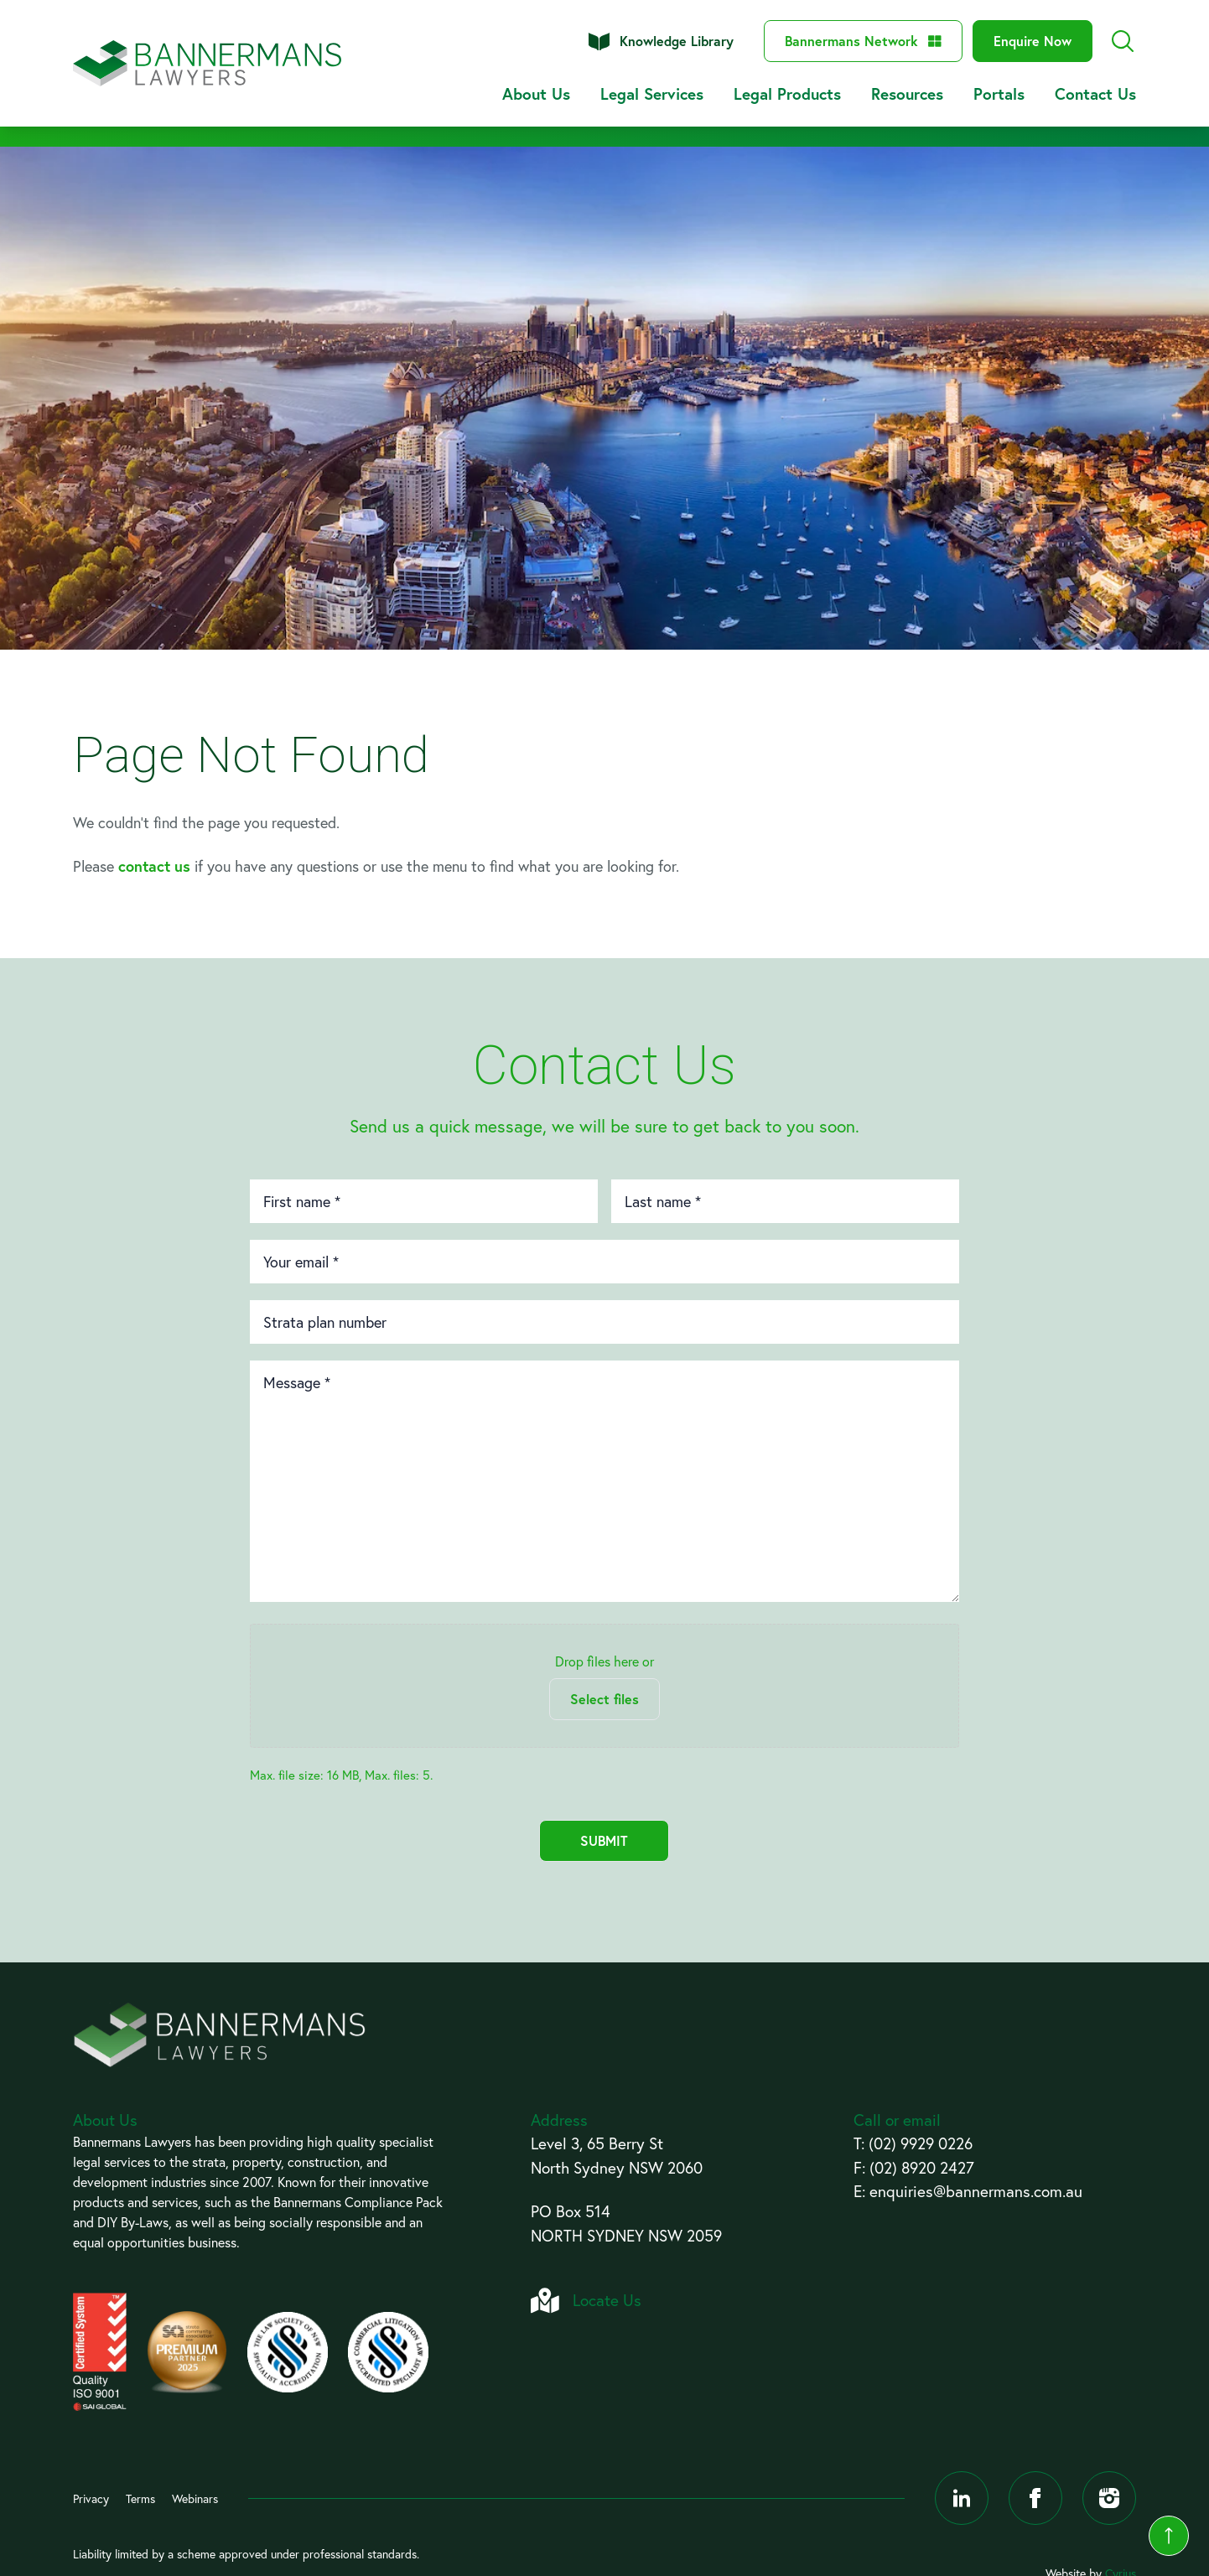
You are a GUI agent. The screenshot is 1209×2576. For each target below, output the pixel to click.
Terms (140, 2498)
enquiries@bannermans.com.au (975, 2190)
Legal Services (651, 93)
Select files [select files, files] (604, 1699)
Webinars (195, 2498)
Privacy (91, 2498)
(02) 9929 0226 (921, 2143)
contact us (154, 866)
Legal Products (787, 93)
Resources (907, 93)
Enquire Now (1032, 40)
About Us (536, 93)
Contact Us (1095, 93)
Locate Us (607, 2299)
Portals (999, 93)
